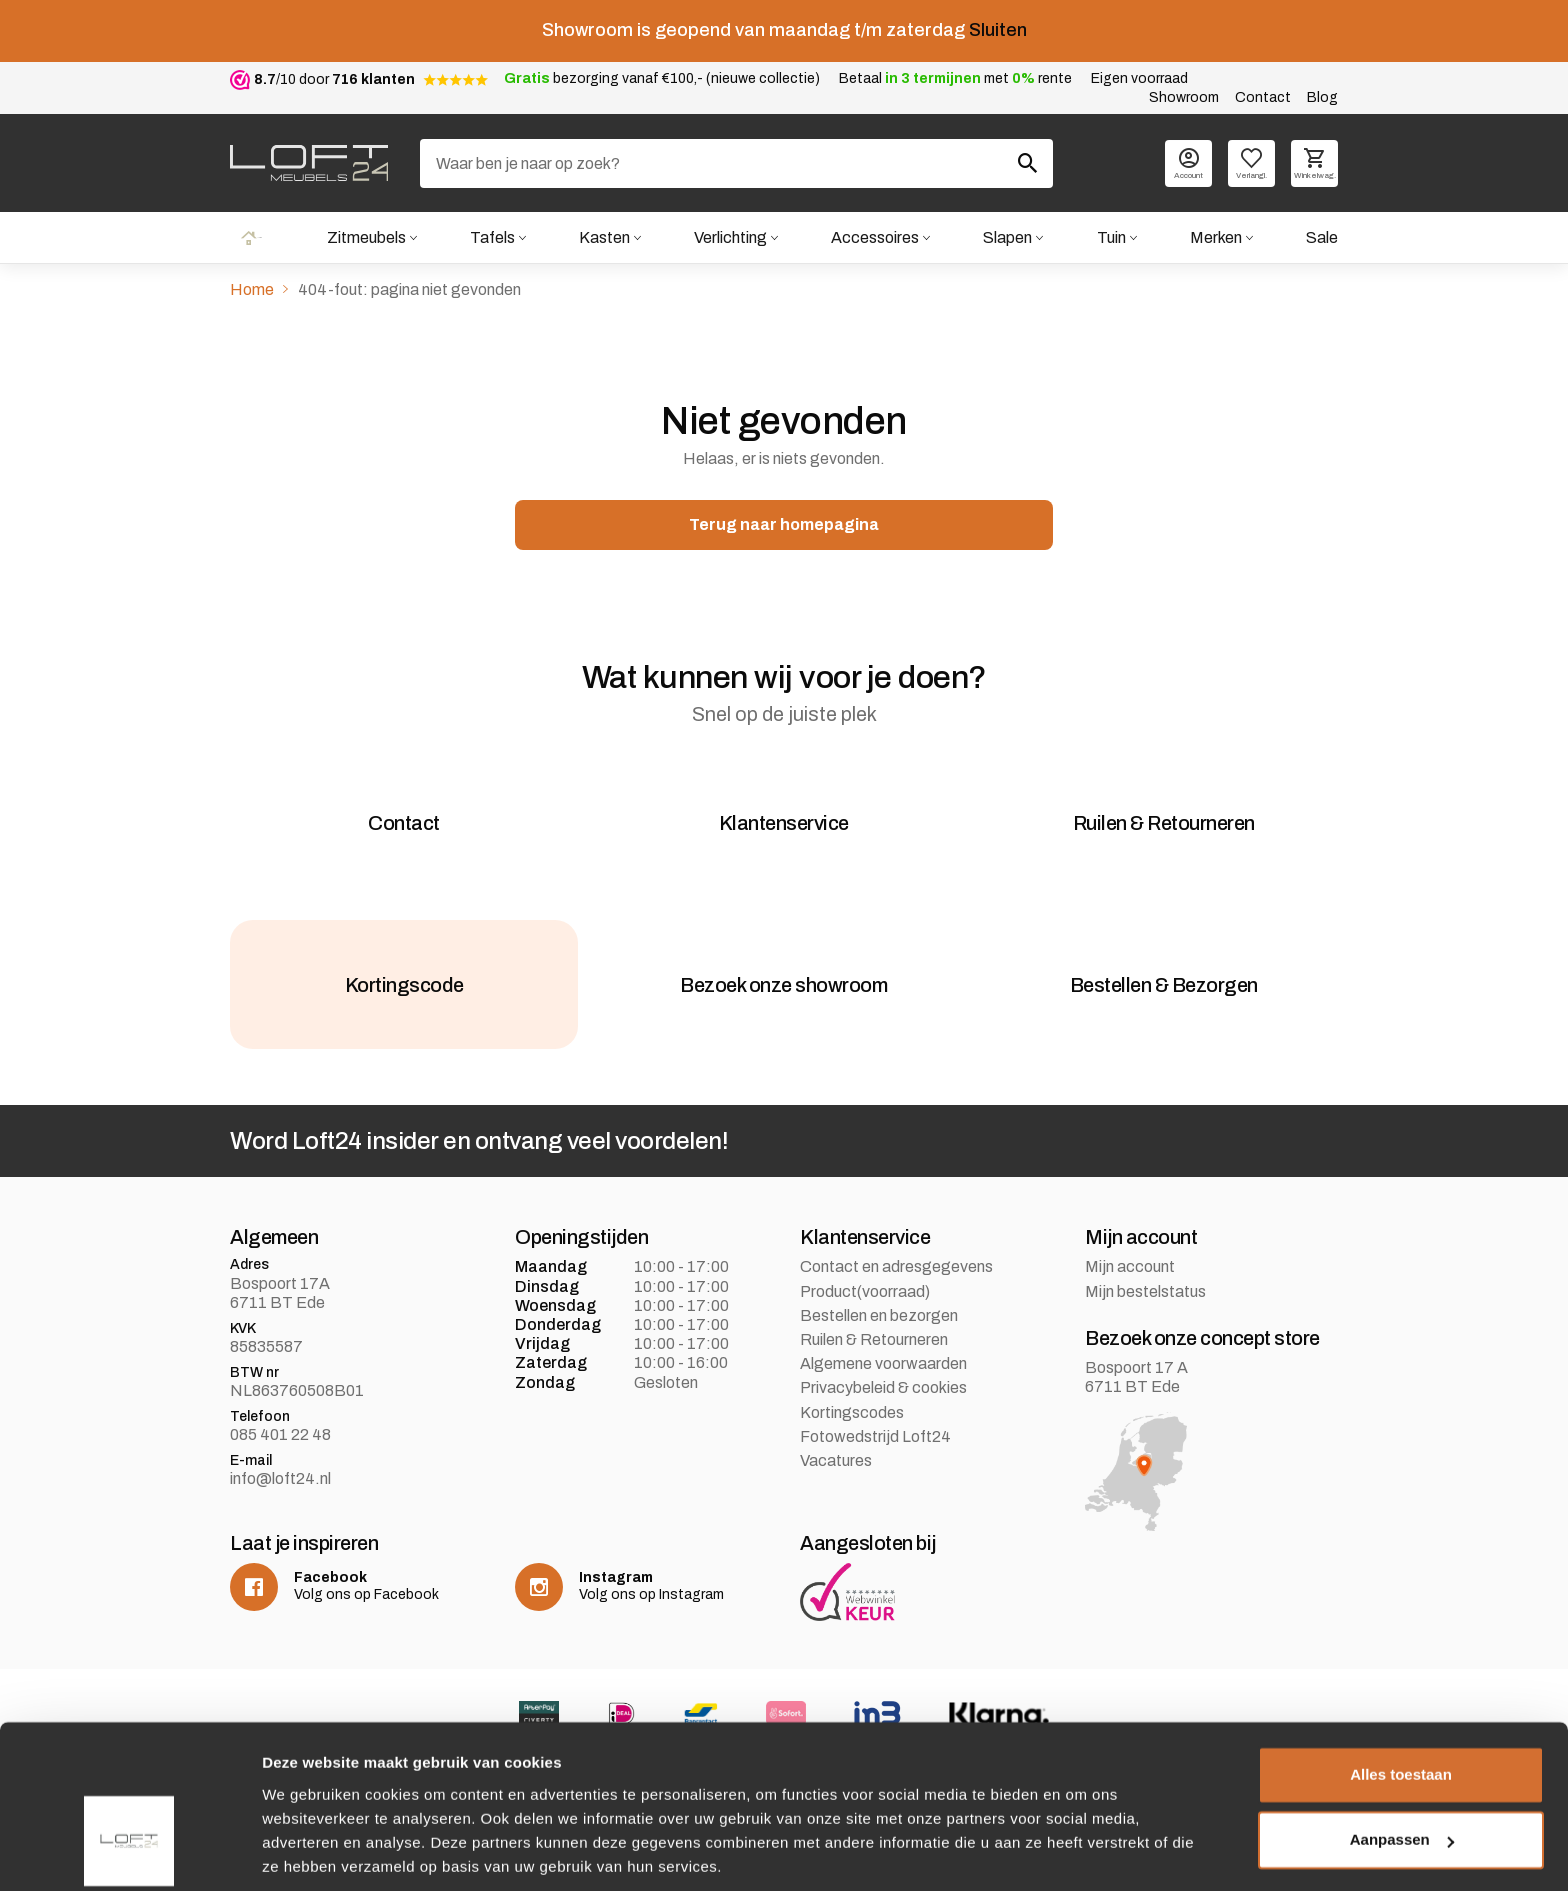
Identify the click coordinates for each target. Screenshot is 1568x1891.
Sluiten (998, 30)
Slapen (1007, 237)
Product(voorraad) (865, 1308)
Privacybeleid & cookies (883, 1405)
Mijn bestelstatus (1145, 1308)
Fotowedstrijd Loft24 (875, 1453)
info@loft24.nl (280, 1496)
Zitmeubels (364, 237)
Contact (1263, 97)
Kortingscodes (852, 1429)
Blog (1322, 97)
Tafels (491, 237)
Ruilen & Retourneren (874, 1357)
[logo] (309, 163)
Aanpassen (1402, 1769)
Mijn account (1130, 1284)
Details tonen (309, 1851)
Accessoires (875, 237)
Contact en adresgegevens (896, 1284)
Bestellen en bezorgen (879, 1332)
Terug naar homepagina (784, 525)
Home (251, 237)
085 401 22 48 (280, 1452)
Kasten (603, 237)
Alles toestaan (1401, 1704)
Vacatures (836, 1477)
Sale (1322, 237)
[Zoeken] (736, 163)
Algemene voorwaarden (883, 1381)
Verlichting (729, 237)
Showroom (1184, 97)
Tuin (1110, 237)
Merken (1216, 237)
